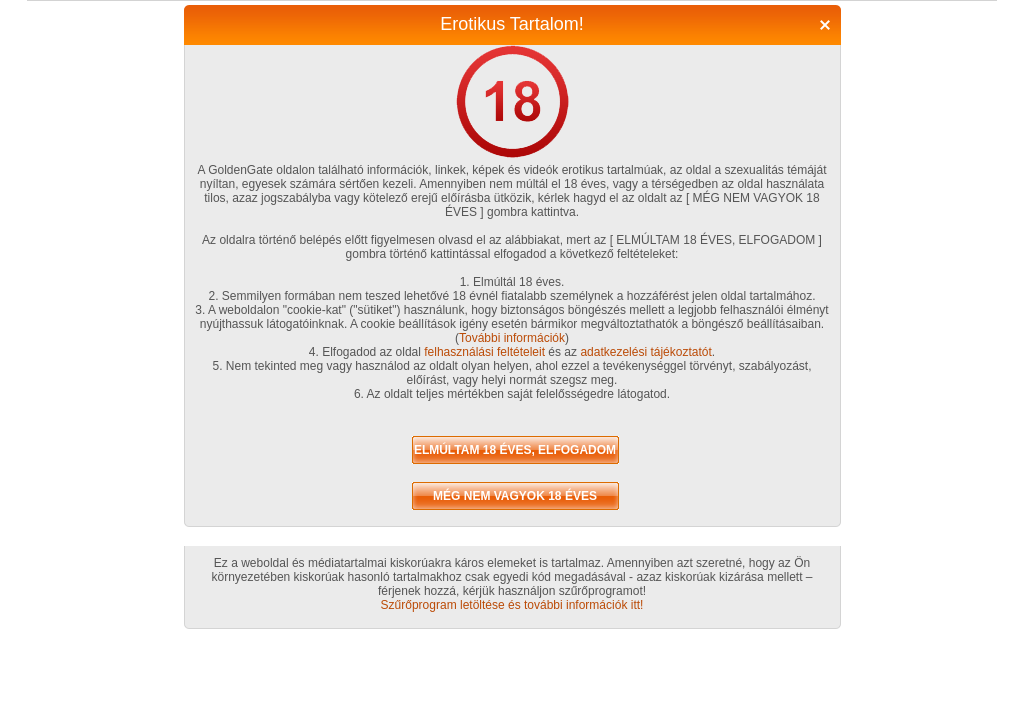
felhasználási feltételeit (484, 352)
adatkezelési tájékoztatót (645, 352)
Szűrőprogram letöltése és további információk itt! (512, 605)
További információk (512, 338)
